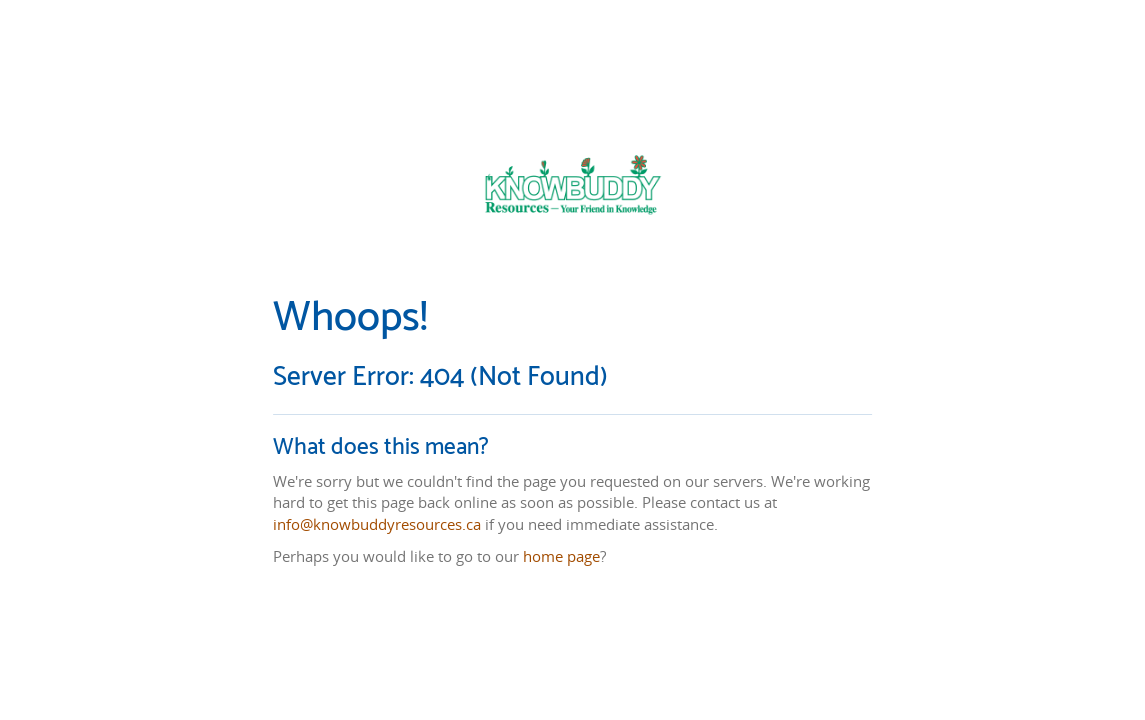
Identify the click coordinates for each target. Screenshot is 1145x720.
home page (561, 556)
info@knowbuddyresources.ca (377, 524)
